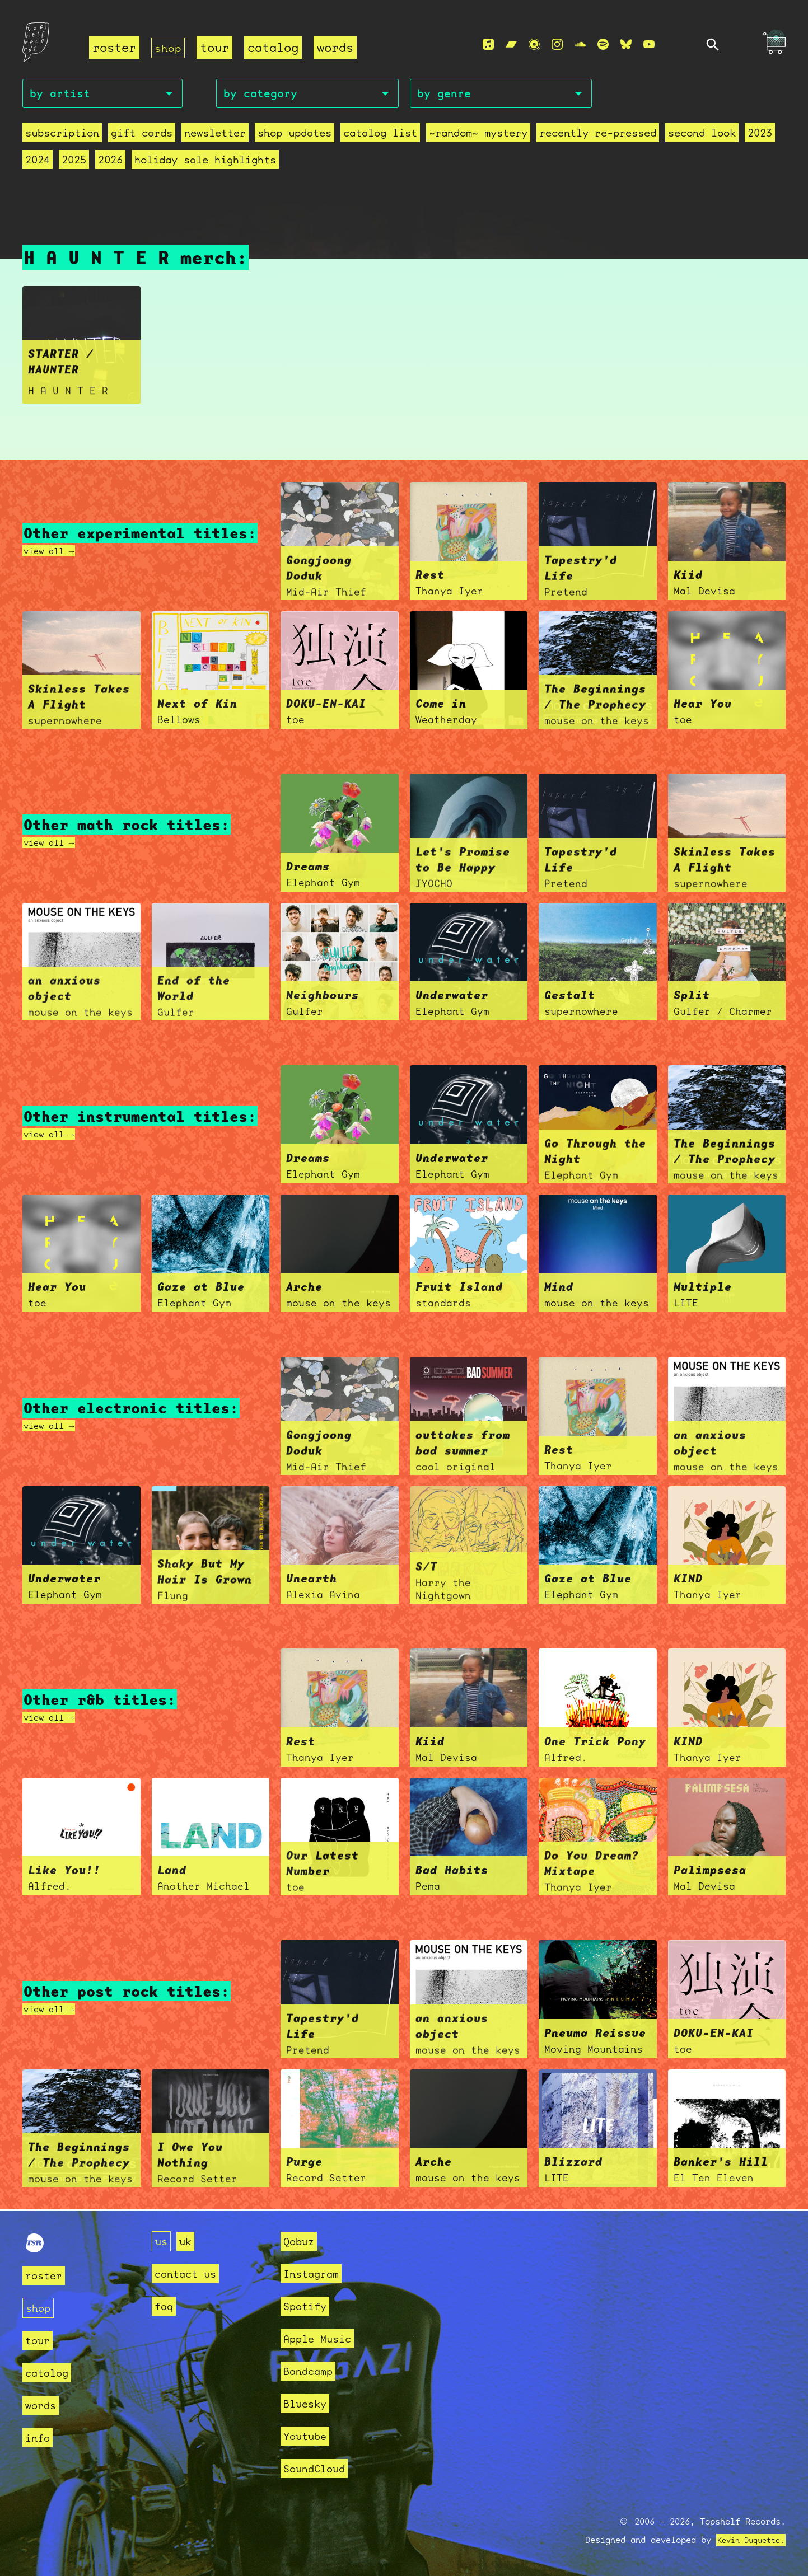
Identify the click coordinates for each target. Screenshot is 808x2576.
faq (165, 2305)
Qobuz (301, 2241)
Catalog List (380, 135)
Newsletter (215, 135)
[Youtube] (649, 45)
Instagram (316, 2273)
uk (188, 2241)
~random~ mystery (478, 135)
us (162, 2241)
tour (216, 48)
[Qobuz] (534, 45)
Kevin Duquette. (746, 2540)
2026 (110, 162)
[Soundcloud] (580, 45)
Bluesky (308, 2403)
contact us (191, 2273)
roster (114, 48)
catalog (275, 48)
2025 (74, 162)
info (39, 2437)
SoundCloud (319, 2468)
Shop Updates (294, 135)
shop (169, 48)
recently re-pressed (597, 135)
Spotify (308, 2305)
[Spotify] (603, 45)
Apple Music (323, 2338)
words (337, 48)
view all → (54, 552)
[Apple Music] (488, 45)
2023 (760, 135)
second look (702, 135)
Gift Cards (141, 135)
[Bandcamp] (511, 45)
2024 (37, 162)
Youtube (308, 2435)
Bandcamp (312, 2370)
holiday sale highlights (205, 162)
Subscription (62, 135)
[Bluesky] (626, 45)
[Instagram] (557, 45)
